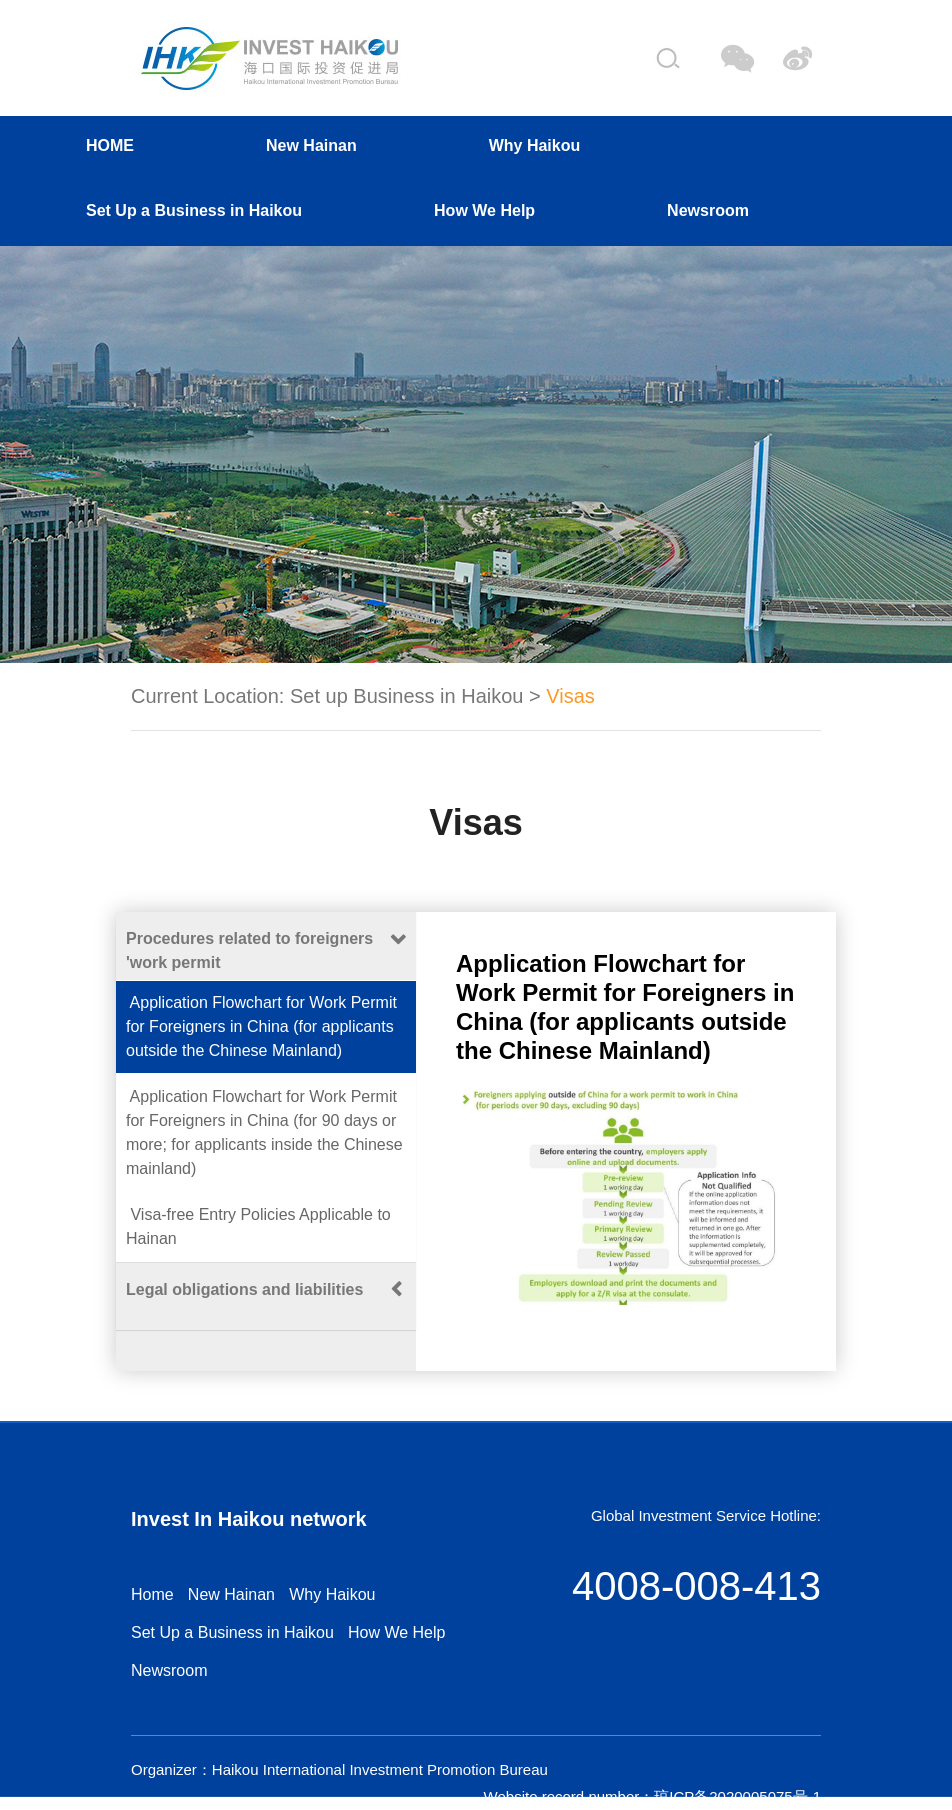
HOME (110, 145)
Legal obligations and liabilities (244, 1289)
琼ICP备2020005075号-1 (737, 1796)
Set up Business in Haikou (406, 696)
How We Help (484, 210)
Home (152, 1594)
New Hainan (311, 145)
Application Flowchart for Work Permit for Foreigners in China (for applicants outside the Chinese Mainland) (261, 1026)
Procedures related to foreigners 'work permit (249, 950)
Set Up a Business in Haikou (194, 210)
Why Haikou (535, 145)
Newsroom (708, 210)
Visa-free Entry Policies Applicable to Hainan (258, 1226)
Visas (570, 696)
